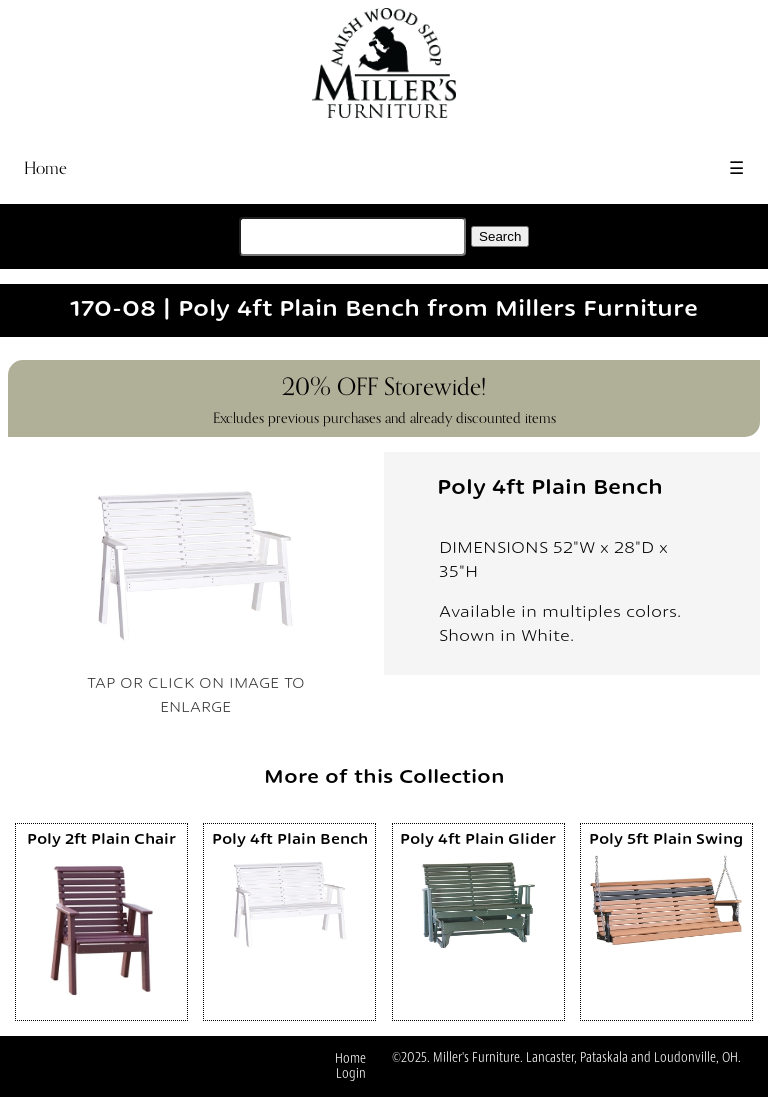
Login (351, 1073)
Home (45, 168)
